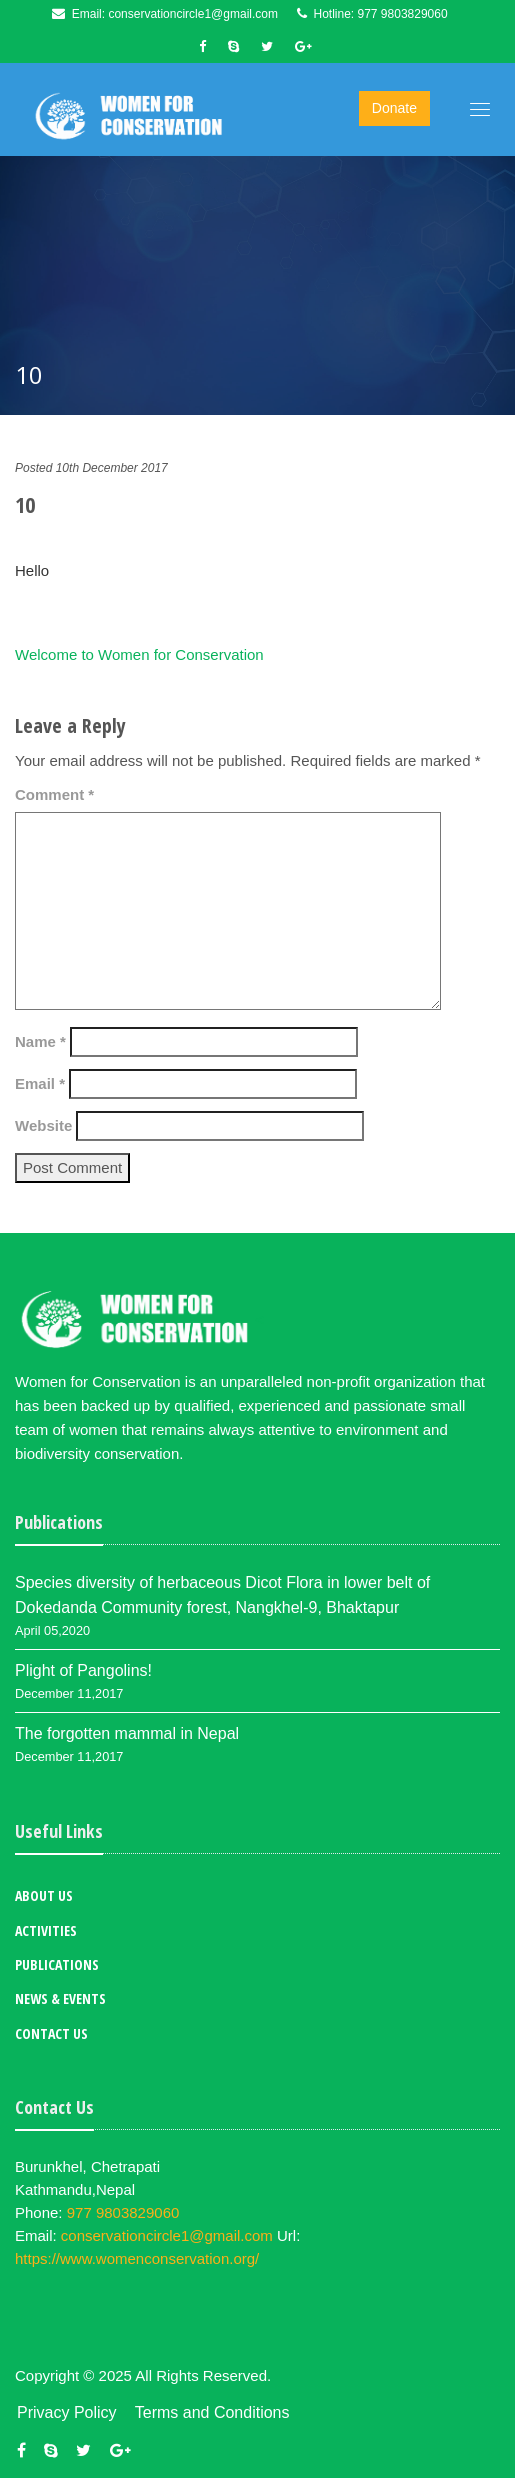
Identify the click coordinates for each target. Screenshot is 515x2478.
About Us (44, 1895)
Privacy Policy (67, 2412)
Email (40, 1083)
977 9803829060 (403, 14)
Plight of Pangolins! (83, 1670)
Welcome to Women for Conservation (139, 654)
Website (43, 1125)
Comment (54, 794)
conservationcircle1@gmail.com (193, 14)
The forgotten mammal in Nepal (127, 1733)
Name (40, 1041)
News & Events (60, 1998)
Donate (394, 108)
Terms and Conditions (212, 2412)
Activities (46, 1930)
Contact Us (51, 2033)
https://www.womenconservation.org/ (137, 2258)
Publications (57, 1964)
